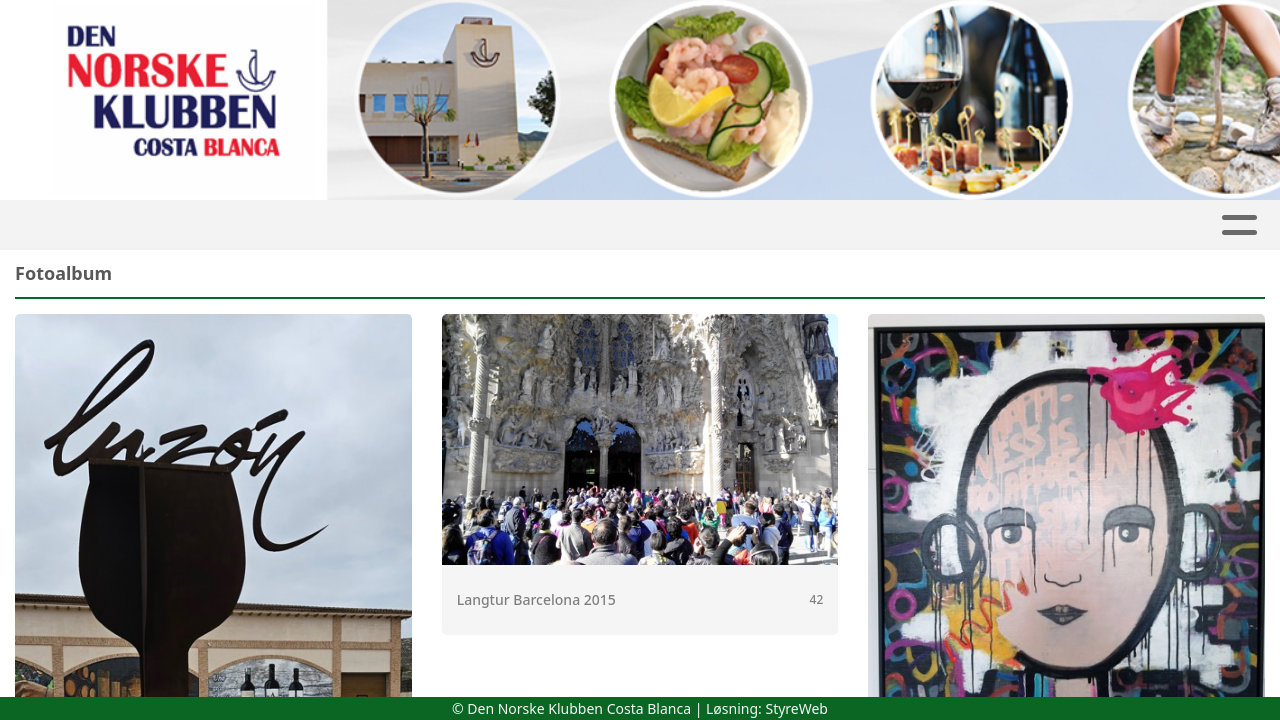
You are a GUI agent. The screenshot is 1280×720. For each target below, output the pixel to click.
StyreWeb (796, 708)
